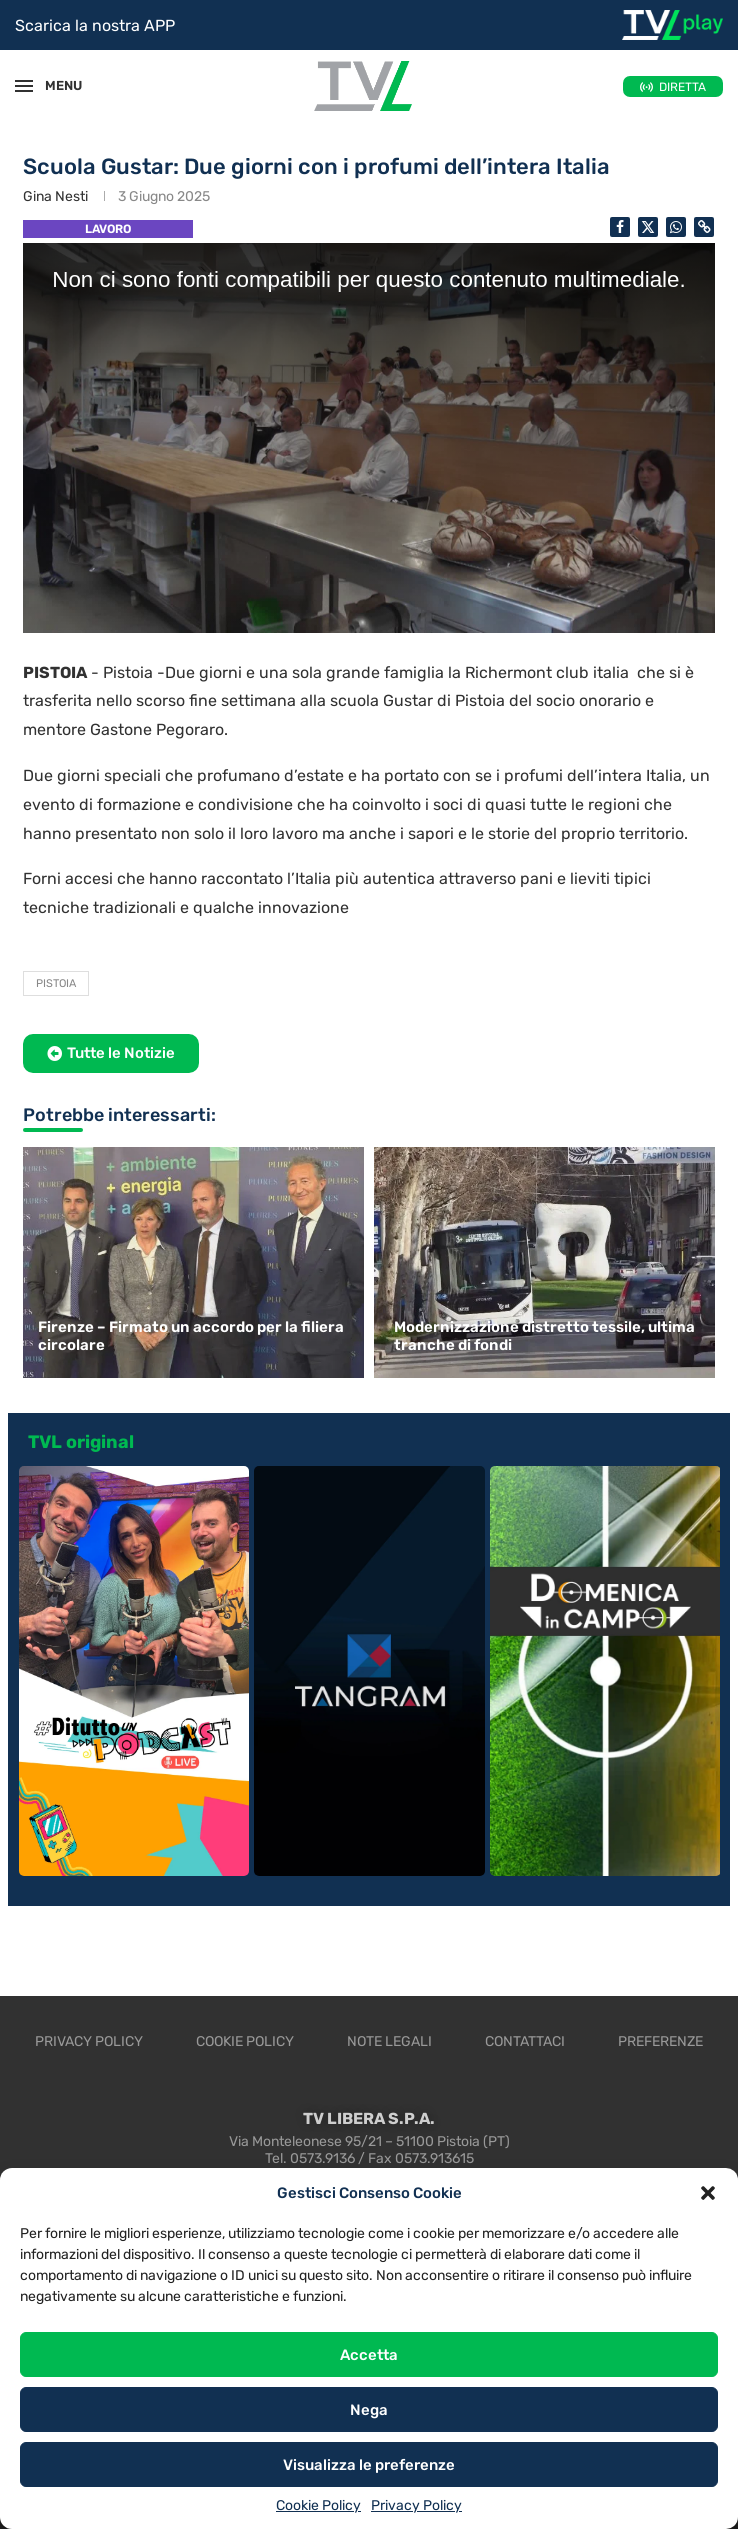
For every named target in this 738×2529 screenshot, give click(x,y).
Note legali (389, 2041)
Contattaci (525, 2041)
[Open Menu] (24, 86)
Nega (369, 2410)
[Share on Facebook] (620, 227)
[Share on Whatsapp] (676, 227)
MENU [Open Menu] (54, 85)
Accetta (369, 2355)
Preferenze (660, 2041)
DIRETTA (682, 87)
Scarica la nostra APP (95, 25)
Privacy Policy (416, 2505)
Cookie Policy (318, 2505)
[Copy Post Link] (704, 227)
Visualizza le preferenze (369, 2465)
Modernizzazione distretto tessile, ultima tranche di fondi (544, 1336)
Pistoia (56, 983)
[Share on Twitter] (648, 227)
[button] (708, 2193)
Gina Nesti (55, 196)
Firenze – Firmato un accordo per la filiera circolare (191, 1336)
